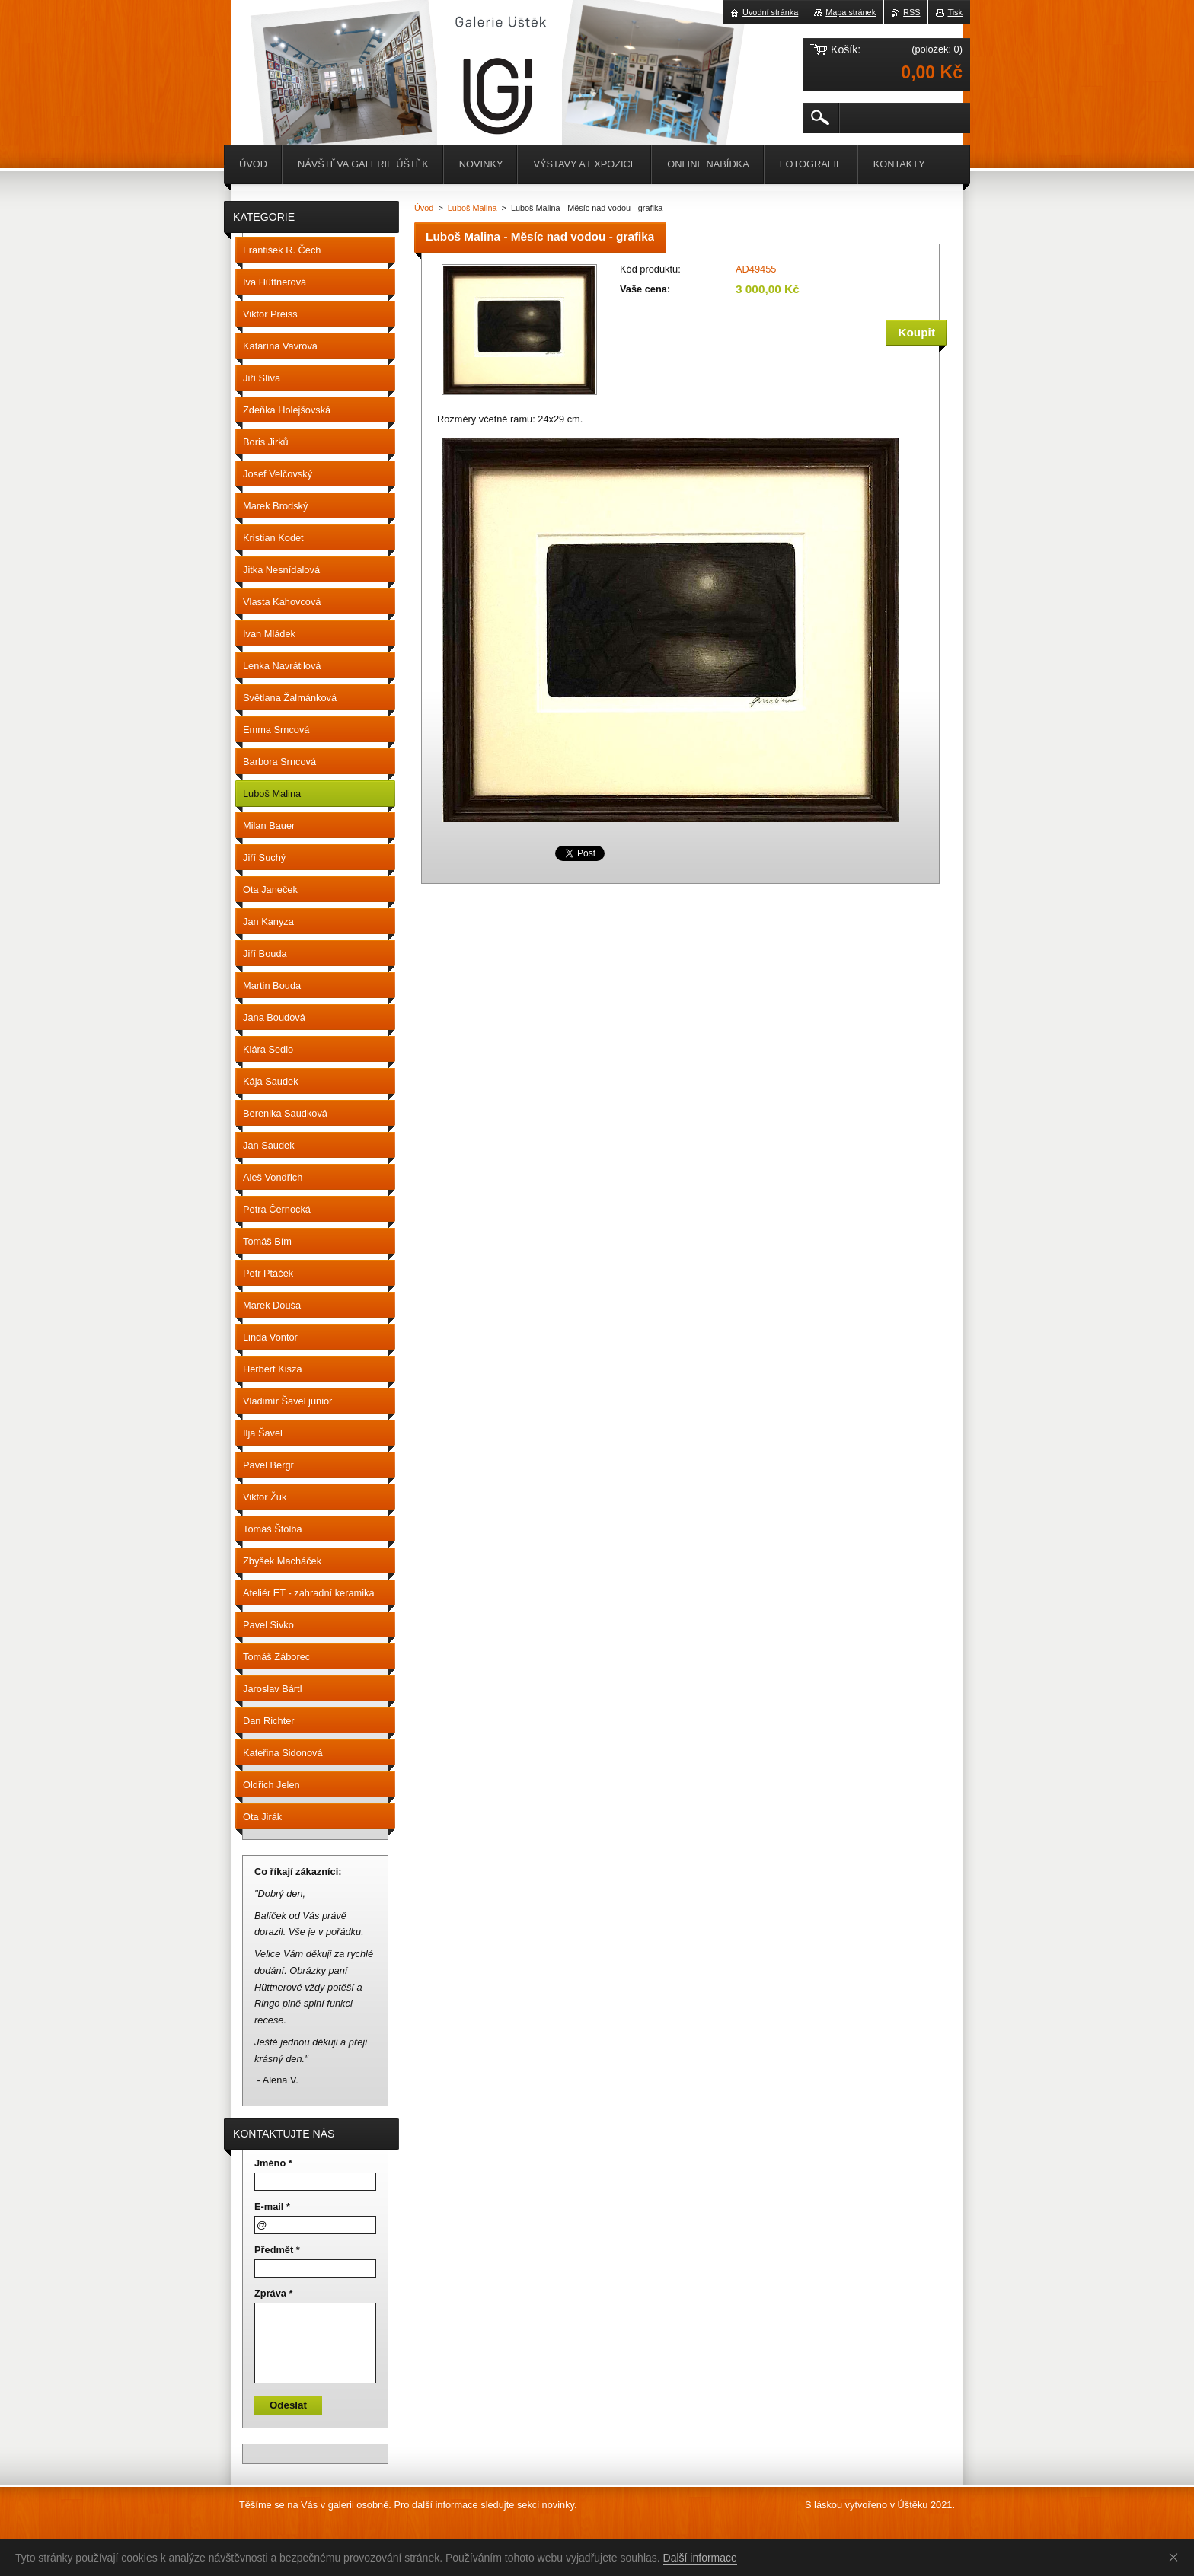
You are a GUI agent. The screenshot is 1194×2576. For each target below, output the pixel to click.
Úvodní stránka (770, 12)
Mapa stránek (850, 12)
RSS (911, 12)
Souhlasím (1176, 2556)
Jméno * (273, 2163)
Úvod (423, 207)
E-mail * (272, 2206)
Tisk (955, 12)
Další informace (700, 2558)
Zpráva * (273, 2293)
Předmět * (277, 2250)
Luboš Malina (472, 207)
